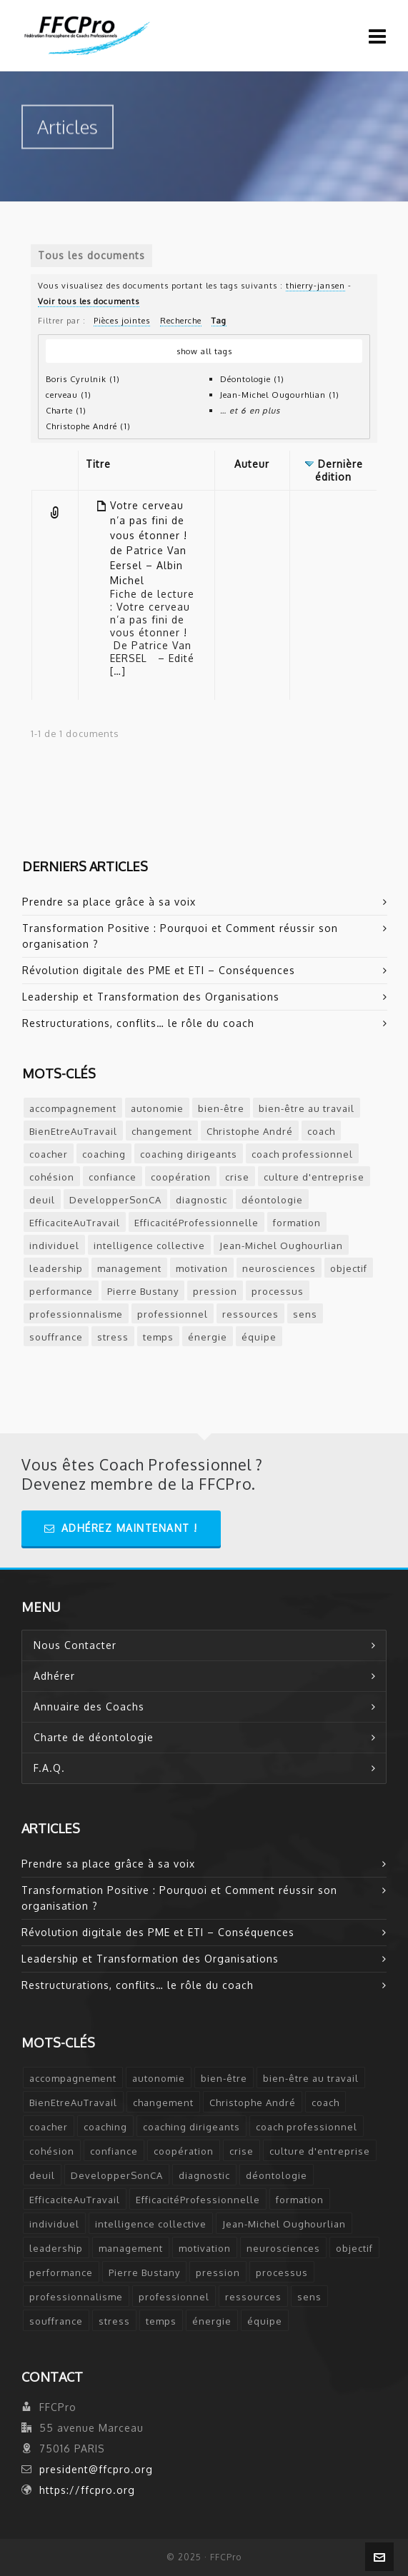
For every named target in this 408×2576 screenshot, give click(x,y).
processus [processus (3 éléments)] (278, 1291)
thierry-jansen (315, 285)
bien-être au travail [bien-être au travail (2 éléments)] (306, 1108)
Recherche (180, 320)
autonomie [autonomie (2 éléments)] (157, 1108)
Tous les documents (91, 255)
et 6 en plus (254, 410)
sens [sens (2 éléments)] (305, 1314)
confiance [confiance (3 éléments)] (112, 1177)
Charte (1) (66, 410)
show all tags (204, 351)
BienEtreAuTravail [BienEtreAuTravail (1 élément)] (73, 1131)
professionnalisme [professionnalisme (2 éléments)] (76, 1314)
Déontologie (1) (252, 379)
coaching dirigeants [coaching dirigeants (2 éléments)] (188, 1154)
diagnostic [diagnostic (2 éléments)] (201, 1200)
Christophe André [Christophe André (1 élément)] (250, 1131)
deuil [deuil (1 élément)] (42, 1200)
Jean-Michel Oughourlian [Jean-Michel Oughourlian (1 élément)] (281, 1245)
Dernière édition (339, 470)
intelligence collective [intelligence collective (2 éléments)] (149, 1245)
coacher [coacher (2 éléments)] (48, 1154)
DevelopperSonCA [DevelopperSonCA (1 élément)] (115, 1200)
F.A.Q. (49, 1768)
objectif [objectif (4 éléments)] (348, 1268)
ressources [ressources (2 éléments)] (250, 1314)
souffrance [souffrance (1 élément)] (56, 1337)
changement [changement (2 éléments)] (161, 1131)
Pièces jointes (122, 320)
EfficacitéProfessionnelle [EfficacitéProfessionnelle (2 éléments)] (196, 1222)
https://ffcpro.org (87, 2490)
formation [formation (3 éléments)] (297, 1222)
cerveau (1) (68, 394)
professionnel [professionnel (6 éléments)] (172, 1314)
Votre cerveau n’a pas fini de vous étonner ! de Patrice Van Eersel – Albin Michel (148, 542)
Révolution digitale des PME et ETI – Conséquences (158, 970)
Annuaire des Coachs (89, 1706)
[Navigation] (378, 35)
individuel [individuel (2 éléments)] (54, 1245)
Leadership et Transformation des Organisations (150, 997)
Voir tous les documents (88, 301)
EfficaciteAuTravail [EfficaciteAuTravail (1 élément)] (74, 1222)
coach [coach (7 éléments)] (321, 1131)
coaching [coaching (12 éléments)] (104, 1154)
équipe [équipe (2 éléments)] (259, 1337)
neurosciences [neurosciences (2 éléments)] (279, 1268)
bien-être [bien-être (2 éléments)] (221, 1108)
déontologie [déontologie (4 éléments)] (272, 1200)
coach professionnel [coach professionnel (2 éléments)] (302, 1154)
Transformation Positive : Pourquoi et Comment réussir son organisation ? (180, 936)
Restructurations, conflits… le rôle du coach (138, 1023)
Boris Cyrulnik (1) (83, 379)
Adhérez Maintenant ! (121, 1528)
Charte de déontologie (94, 1737)
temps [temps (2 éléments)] (158, 1337)
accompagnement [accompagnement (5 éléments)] (72, 1108)
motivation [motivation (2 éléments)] (202, 1268)
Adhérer (54, 1676)
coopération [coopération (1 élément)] (181, 1177)
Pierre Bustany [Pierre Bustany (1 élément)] (143, 1291)
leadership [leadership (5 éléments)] (56, 1268)
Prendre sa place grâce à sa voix (109, 902)
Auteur (251, 464)
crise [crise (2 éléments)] (237, 1177)
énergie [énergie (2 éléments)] (207, 1337)
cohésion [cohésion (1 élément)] (51, 1177)
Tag (219, 320)
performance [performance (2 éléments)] (61, 1291)
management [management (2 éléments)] (129, 1268)
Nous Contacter (75, 1645)
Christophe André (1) (88, 426)
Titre (98, 464)
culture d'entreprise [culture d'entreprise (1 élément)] (314, 1177)
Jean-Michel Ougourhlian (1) (279, 394)
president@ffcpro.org (96, 2469)
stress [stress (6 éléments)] (113, 1337)
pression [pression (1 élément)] (215, 1291)
